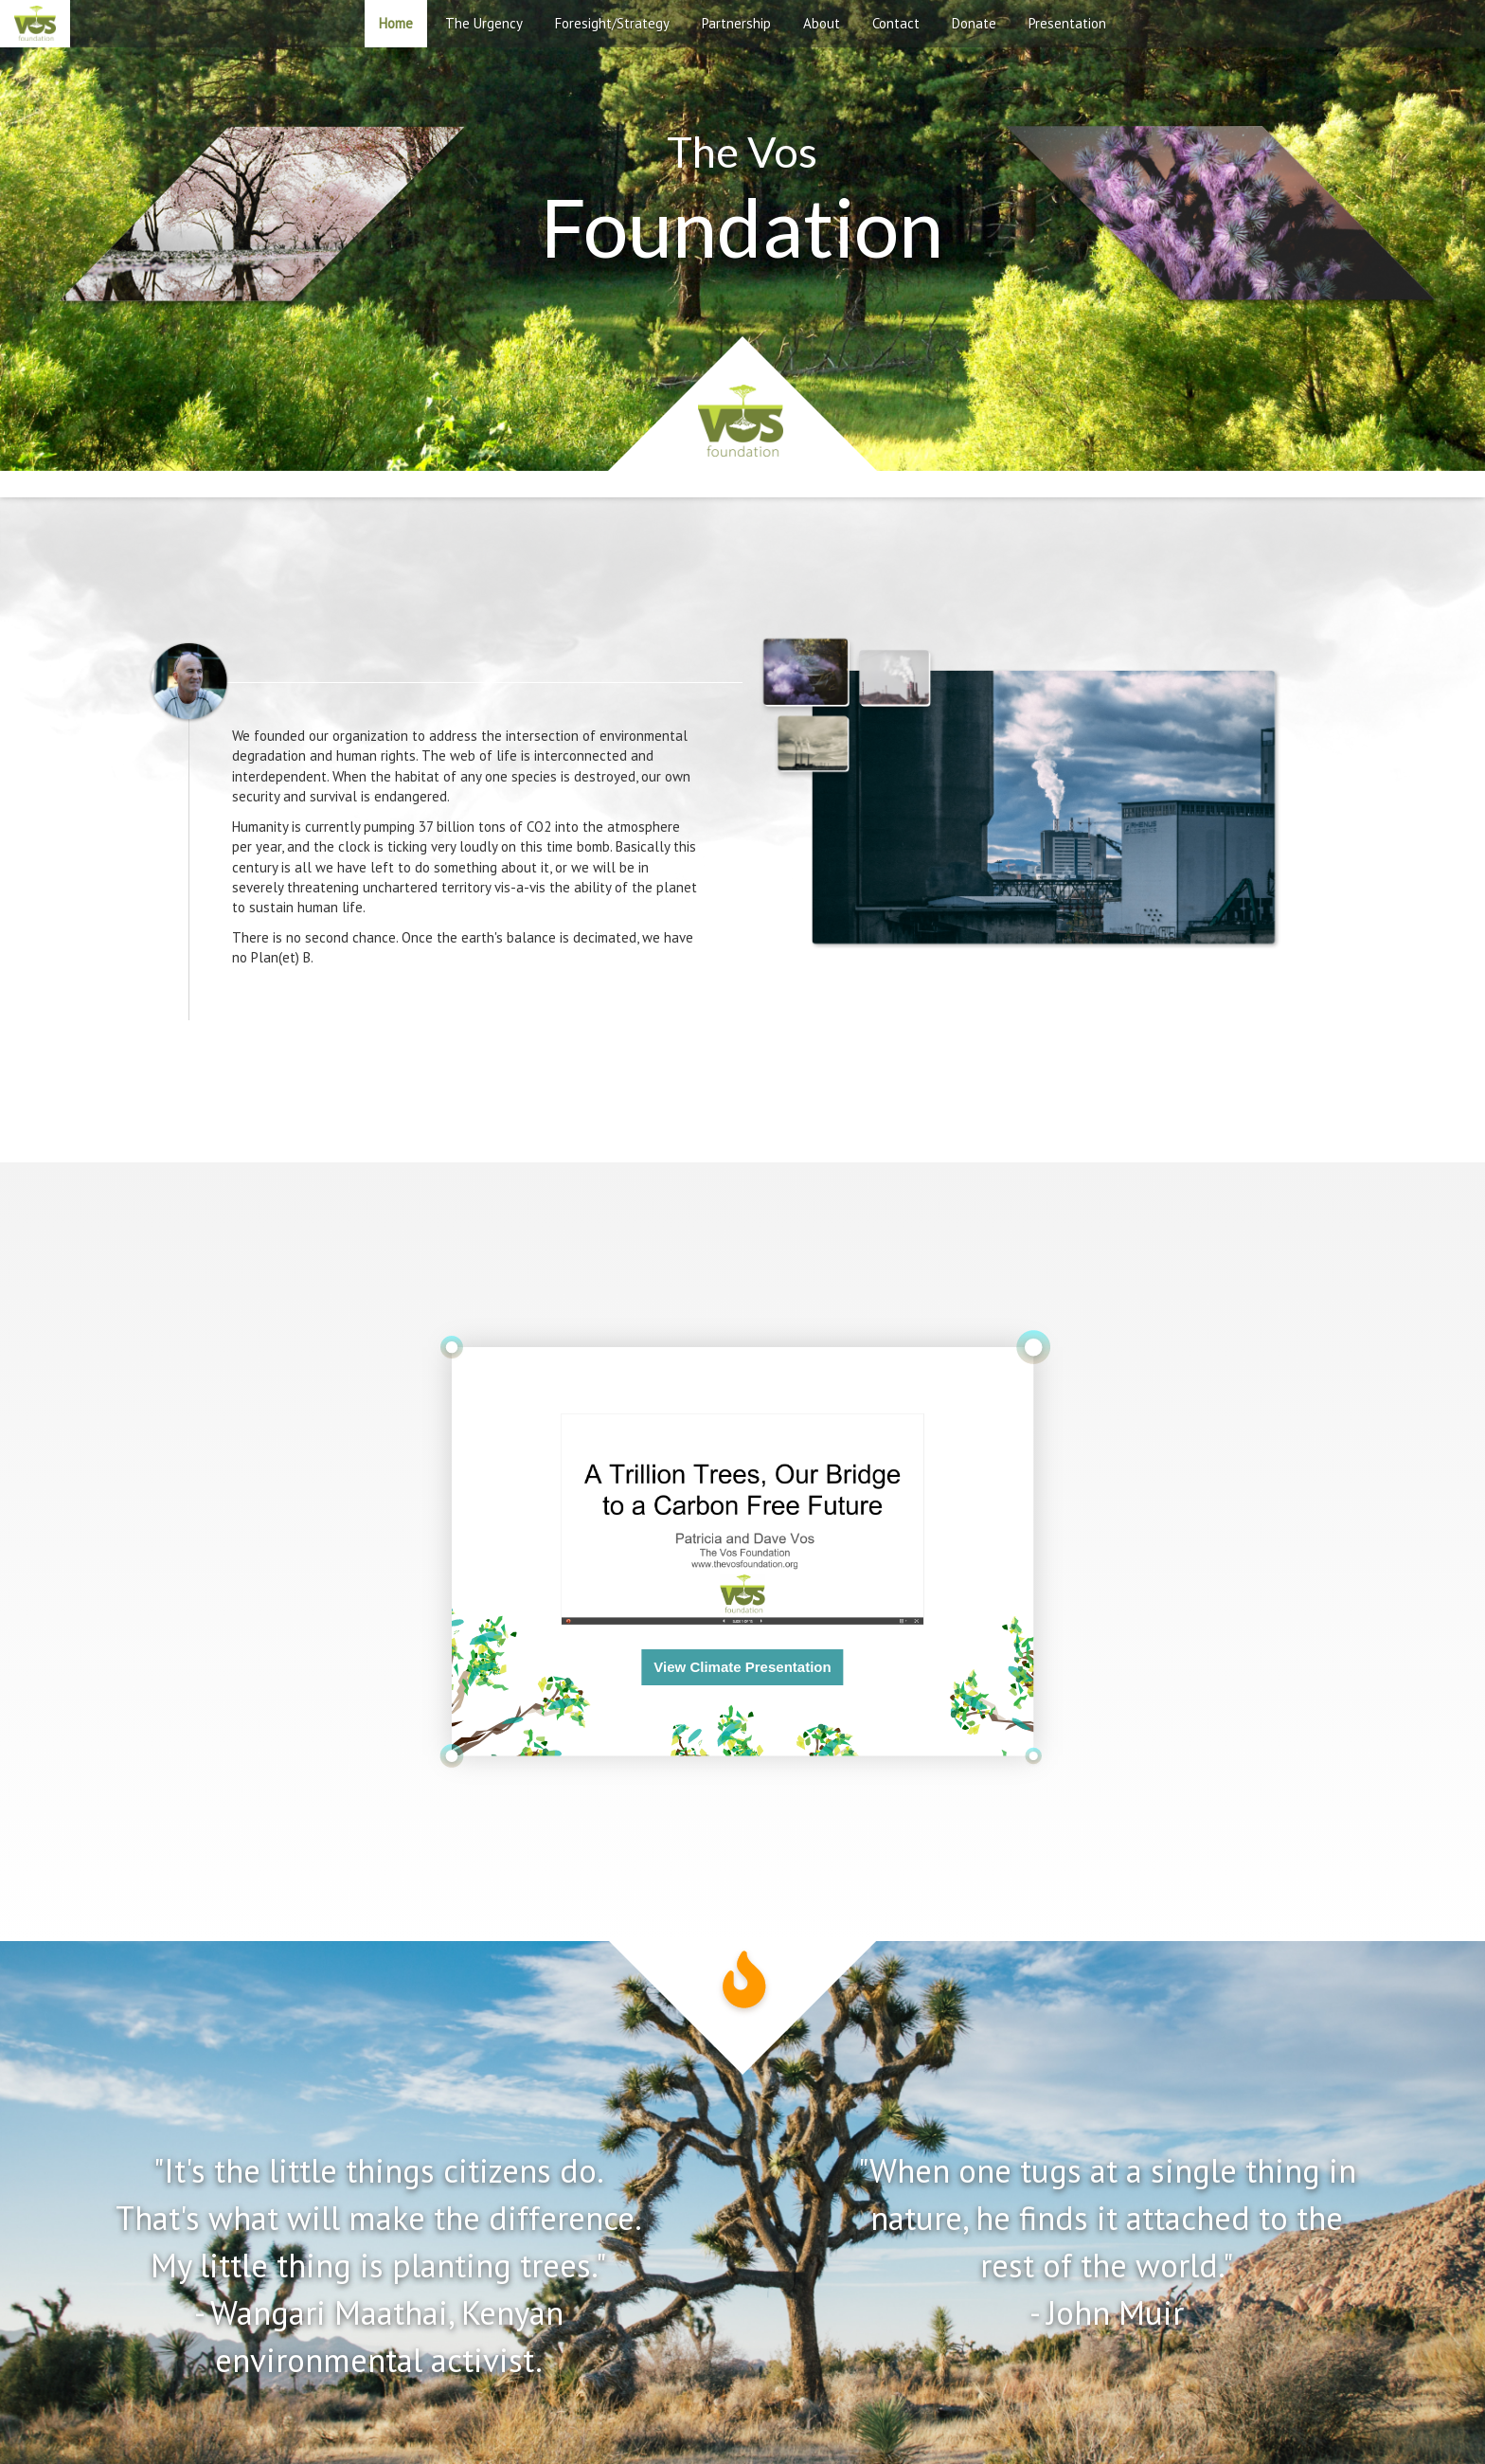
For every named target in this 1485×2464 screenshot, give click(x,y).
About (821, 23)
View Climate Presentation (742, 1667)
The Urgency (484, 23)
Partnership (736, 23)
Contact (896, 23)
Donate (974, 23)
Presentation (1067, 23)
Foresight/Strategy (612, 23)
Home (396, 23)
